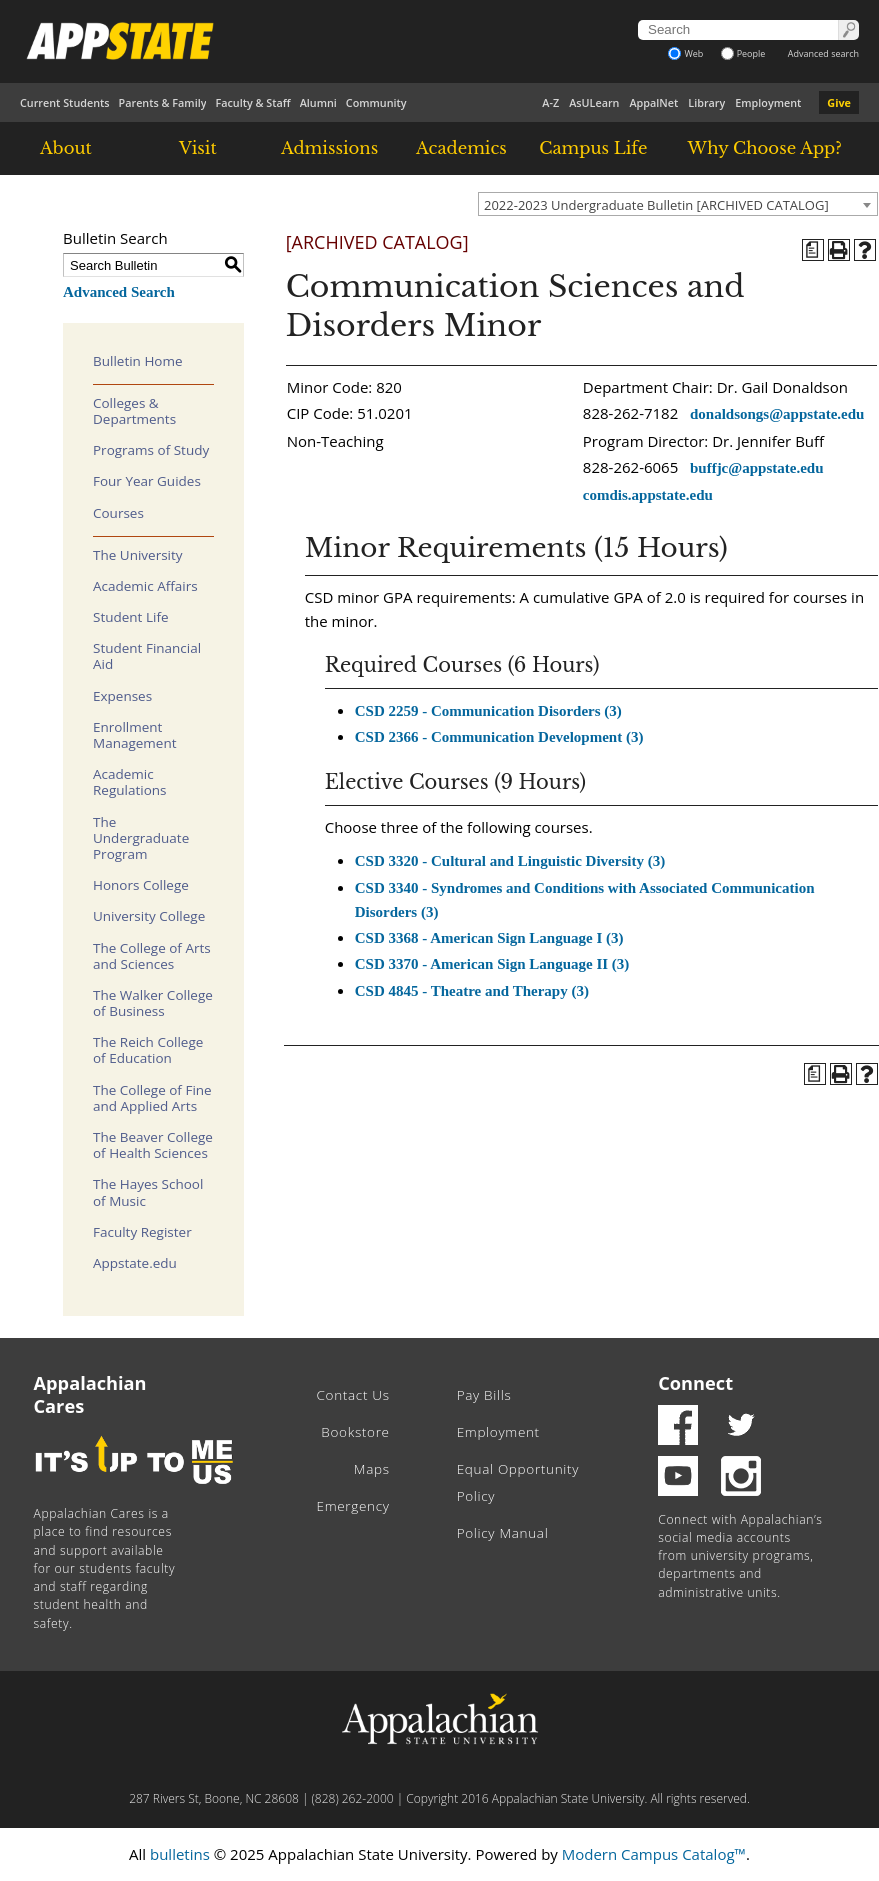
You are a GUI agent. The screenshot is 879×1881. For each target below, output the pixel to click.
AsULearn (594, 102)
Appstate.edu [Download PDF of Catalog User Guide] (135, 1263)
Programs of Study (151, 450)
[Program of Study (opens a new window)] (813, 250)
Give (839, 102)
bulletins (180, 1854)
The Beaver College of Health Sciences (153, 1145)
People (743, 53)
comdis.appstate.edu (648, 495)
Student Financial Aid (147, 656)
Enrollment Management (135, 735)
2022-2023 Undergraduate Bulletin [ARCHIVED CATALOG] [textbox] (656, 205)
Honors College (141, 885)
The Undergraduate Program (141, 838)
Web (685, 53)
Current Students (65, 102)
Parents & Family (163, 102)
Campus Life (593, 148)
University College (149, 916)
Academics (461, 148)
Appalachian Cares (90, 1395)
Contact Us (353, 1395)
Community (376, 102)
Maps (372, 1469)
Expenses (122, 696)
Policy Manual (503, 1533)
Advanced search (823, 53)
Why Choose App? (764, 148)
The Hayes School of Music (148, 1192)
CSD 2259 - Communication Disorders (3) (488, 711)
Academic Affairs (145, 586)
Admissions (329, 148)
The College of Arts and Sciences (152, 956)
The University (138, 555)
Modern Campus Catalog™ (654, 1854)
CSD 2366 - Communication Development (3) (499, 737)
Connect (695, 1383)
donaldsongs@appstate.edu (777, 414)
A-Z (550, 102)
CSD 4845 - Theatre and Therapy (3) (472, 991)
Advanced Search (119, 292)
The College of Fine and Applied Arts (152, 1098)
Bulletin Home (138, 361)
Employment (768, 102)
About (66, 148)
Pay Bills (484, 1395)
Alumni (318, 102)
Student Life (131, 617)
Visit (198, 148)
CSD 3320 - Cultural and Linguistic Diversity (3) (510, 861)
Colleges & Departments (134, 411)
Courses (118, 513)
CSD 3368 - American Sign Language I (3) (489, 938)
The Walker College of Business (153, 1003)
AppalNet (653, 102)
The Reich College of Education (148, 1050)
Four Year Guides (147, 481)
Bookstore (355, 1432)
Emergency (353, 1506)
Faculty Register (142, 1232)
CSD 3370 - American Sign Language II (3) (492, 964)
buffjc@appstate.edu (757, 468)
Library (706, 102)
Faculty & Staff (252, 102)
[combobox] (678, 204)
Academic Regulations (130, 782)
